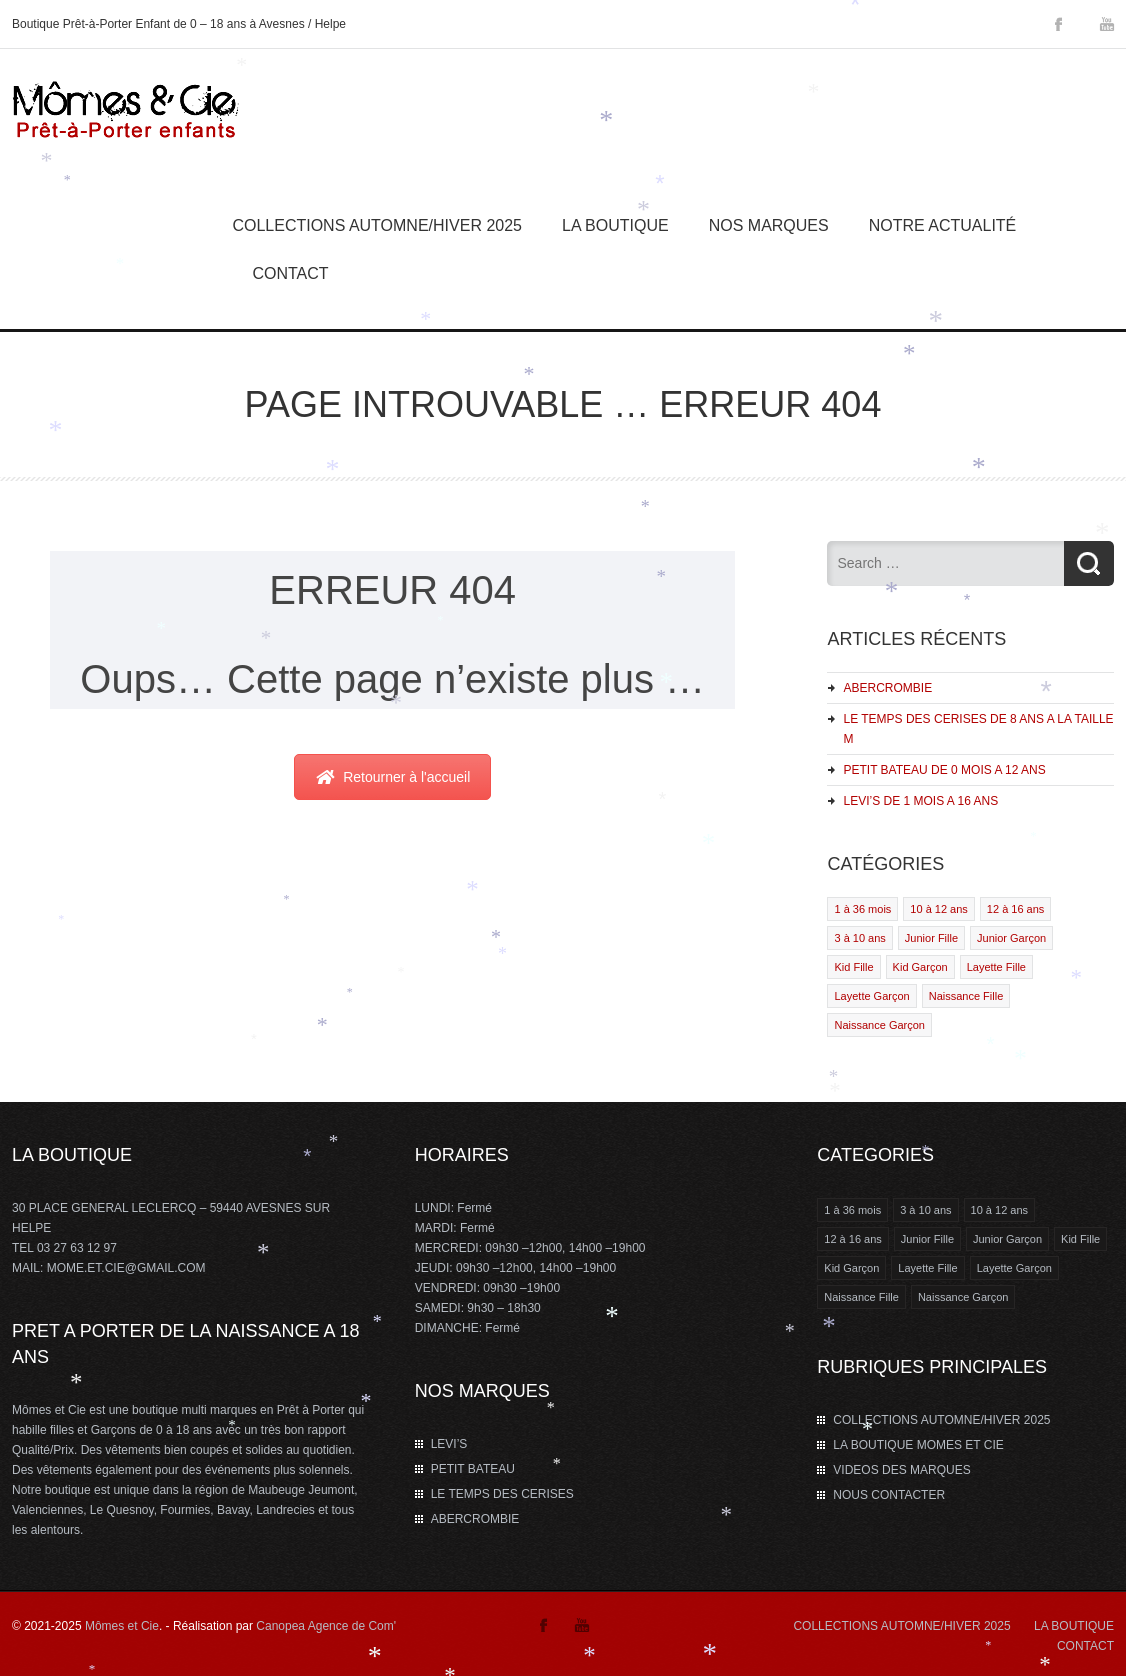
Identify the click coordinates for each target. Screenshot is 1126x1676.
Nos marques (769, 225)
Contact (290, 273)
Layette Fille (996, 967)
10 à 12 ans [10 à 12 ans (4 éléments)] (1000, 1210)
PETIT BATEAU (473, 1469)
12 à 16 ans (1016, 909)
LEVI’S (449, 1444)
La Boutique (615, 225)
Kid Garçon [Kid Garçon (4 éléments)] (851, 1268)
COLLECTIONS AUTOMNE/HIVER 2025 (377, 225)
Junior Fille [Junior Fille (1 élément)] (927, 1239)
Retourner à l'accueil (392, 777)
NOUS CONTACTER (889, 1495)
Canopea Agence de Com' (326, 1626)
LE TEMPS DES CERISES (502, 1494)
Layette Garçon (871, 996)
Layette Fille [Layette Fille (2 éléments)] (927, 1268)
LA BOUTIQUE (1074, 1626)
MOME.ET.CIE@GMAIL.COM (126, 1268)
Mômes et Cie (122, 1626)
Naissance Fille (966, 996)
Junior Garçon (1011, 938)
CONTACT (1085, 1646)
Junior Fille (931, 938)
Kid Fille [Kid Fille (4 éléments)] (1080, 1239)
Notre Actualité (943, 225)
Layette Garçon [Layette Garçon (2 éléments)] (1014, 1268)
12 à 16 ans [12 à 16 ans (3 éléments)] (853, 1239)
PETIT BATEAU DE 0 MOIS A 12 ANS (944, 770)
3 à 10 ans (859, 938)
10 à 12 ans (939, 909)
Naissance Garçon (879, 1025)
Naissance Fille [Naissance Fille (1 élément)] (861, 1297)
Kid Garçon (920, 967)
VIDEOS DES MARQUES (901, 1470)
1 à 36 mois (862, 909)
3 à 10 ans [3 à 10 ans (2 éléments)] (925, 1210)
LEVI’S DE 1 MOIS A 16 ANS (920, 801)
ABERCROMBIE (887, 688)
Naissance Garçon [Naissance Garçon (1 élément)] (963, 1297)
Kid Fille (853, 967)
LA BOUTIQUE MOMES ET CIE (918, 1445)
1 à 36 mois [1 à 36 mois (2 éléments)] (852, 1210)
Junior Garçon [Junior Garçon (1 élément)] (1007, 1239)
